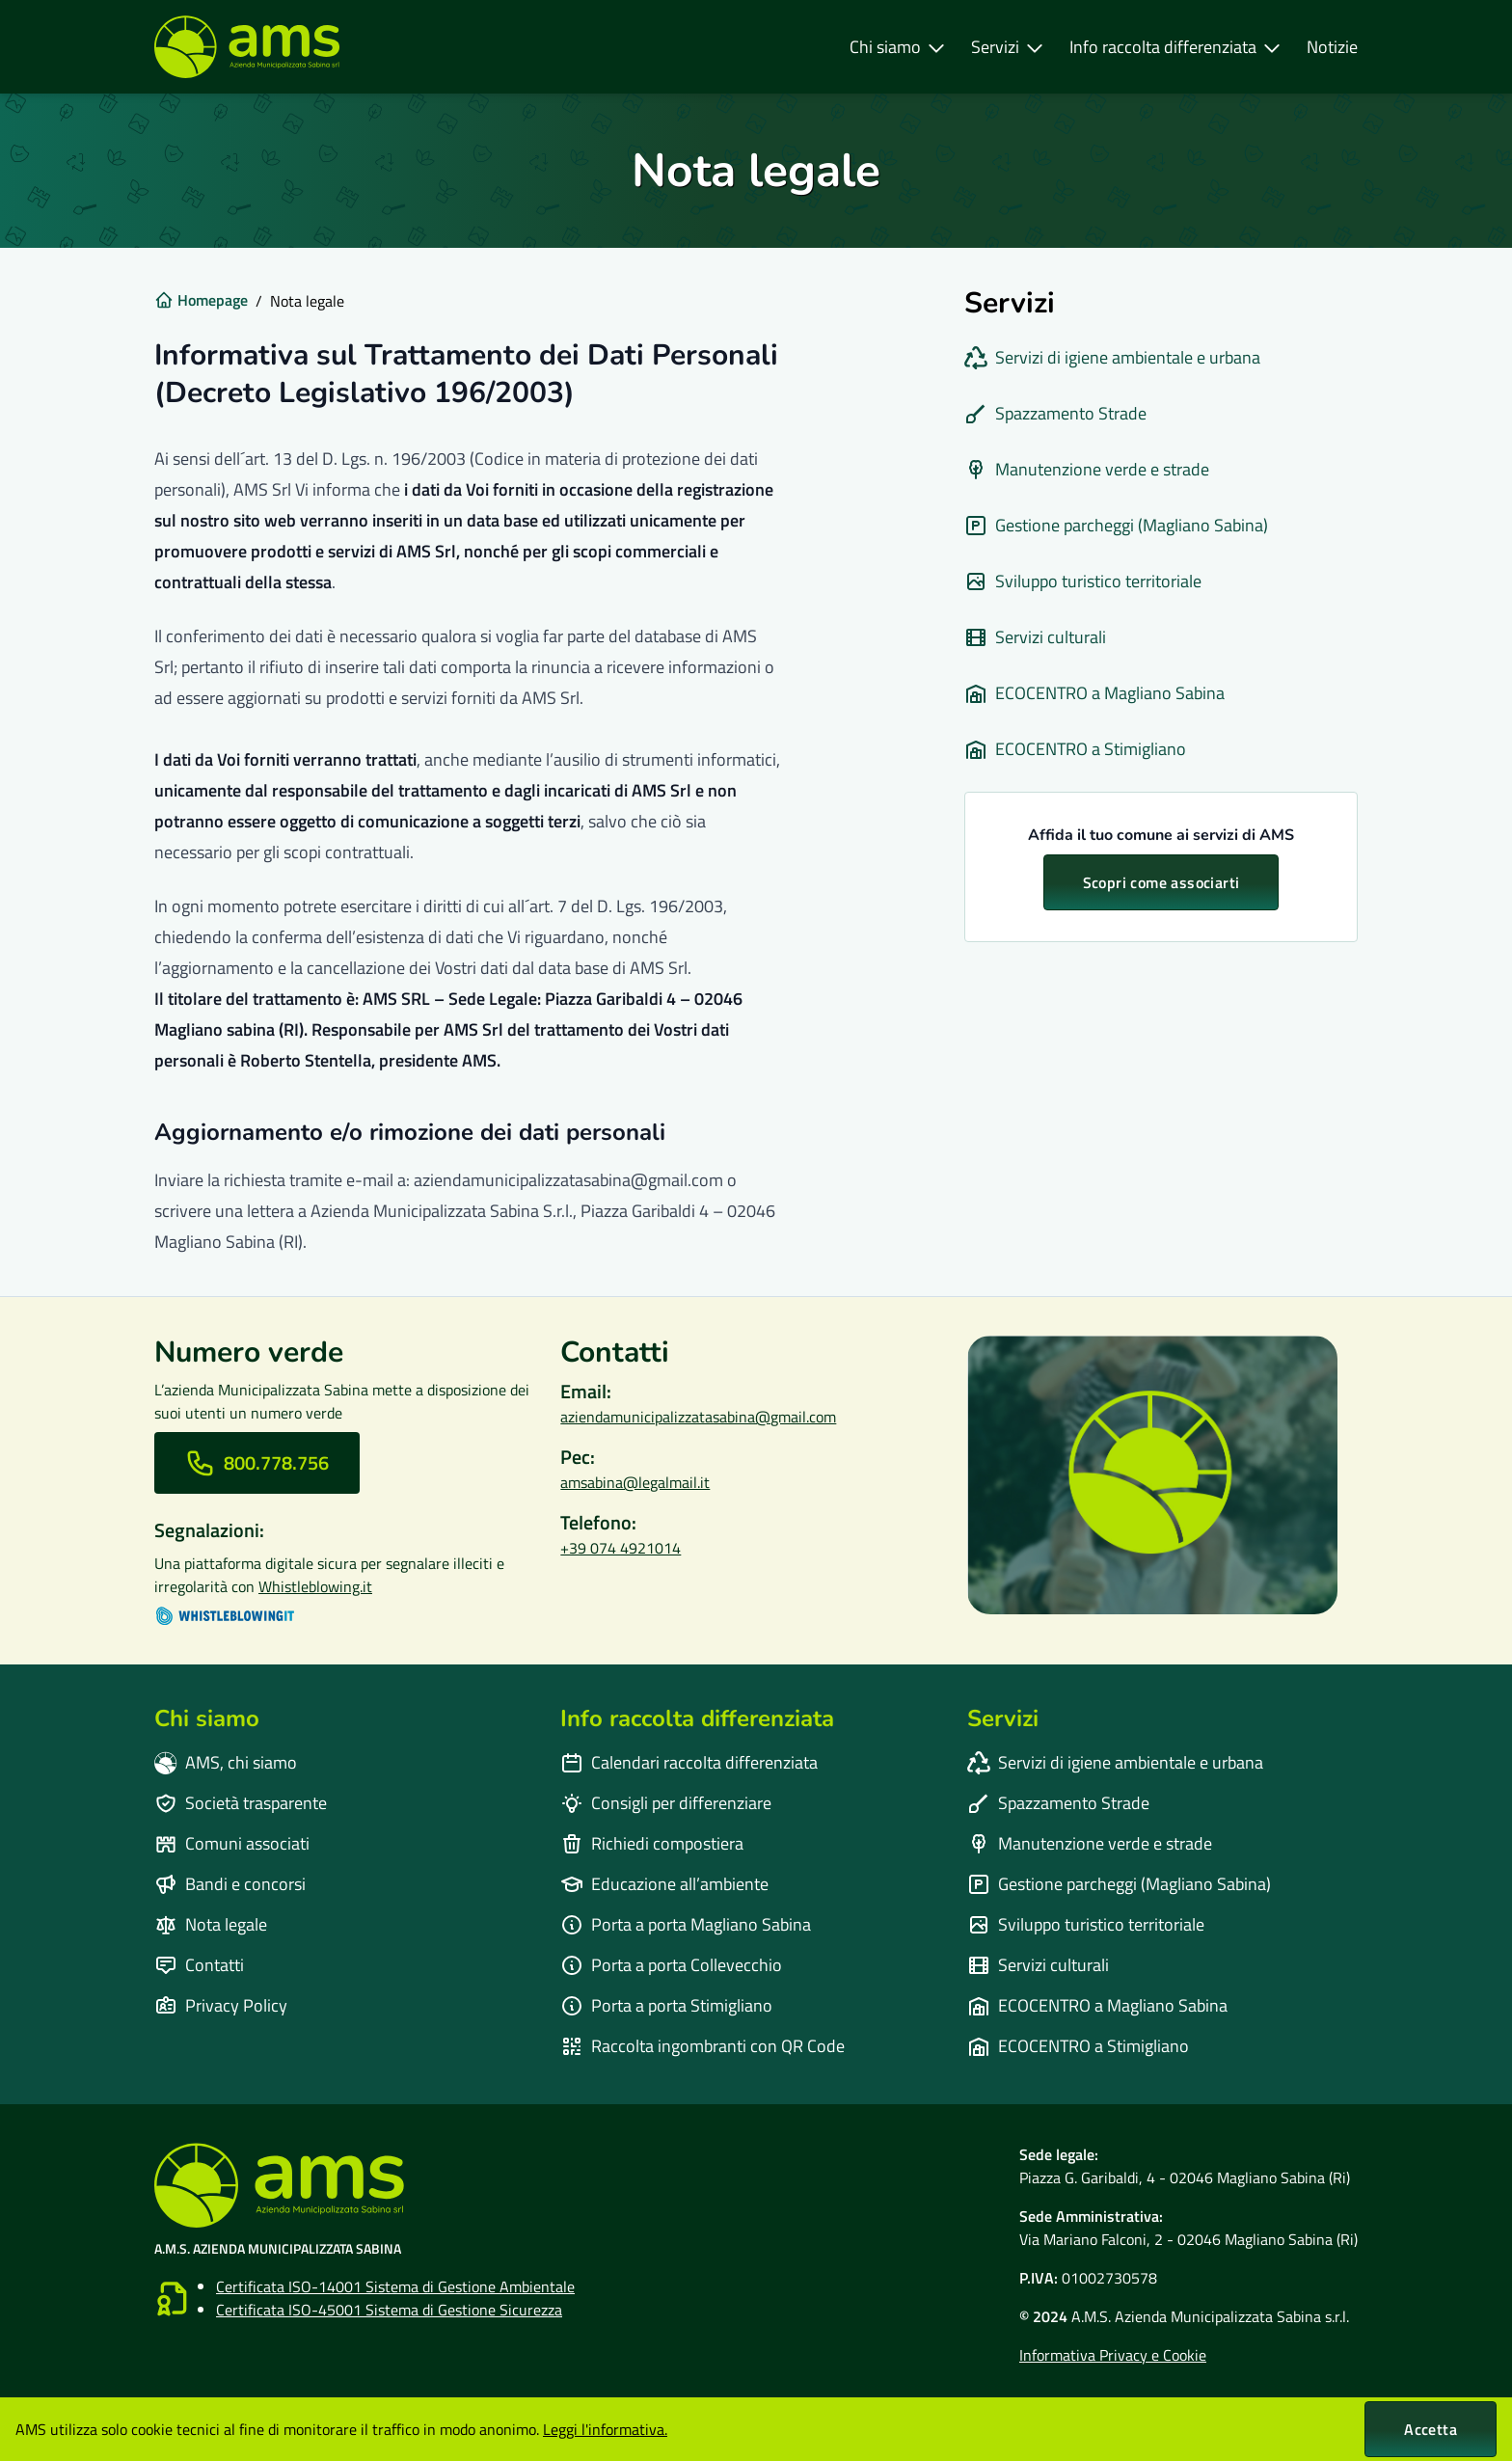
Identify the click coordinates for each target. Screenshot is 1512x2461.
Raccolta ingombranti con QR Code (702, 2046)
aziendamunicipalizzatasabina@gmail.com (698, 1416)
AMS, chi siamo (225, 1762)
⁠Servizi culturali (1035, 637)
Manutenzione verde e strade (1086, 469)
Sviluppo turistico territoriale (1083, 581)
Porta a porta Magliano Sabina (685, 1924)
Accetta (1430, 2429)
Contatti (199, 1965)
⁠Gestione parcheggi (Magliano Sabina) (1116, 525)
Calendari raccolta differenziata (689, 1762)
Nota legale (210, 1924)
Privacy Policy (220, 2005)
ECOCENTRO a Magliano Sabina (1094, 693)
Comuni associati (232, 1843)
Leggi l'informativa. (605, 2429)
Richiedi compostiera (651, 1843)
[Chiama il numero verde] (257, 1463)
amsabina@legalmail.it (635, 1482)
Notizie (1332, 47)
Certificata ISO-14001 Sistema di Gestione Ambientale (395, 2286)
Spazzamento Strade (1055, 413)
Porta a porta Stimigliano (666, 2005)
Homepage (201, 299)
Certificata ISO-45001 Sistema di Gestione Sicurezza (389, 2309)
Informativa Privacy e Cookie (1112, 2354)
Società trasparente (240, 1803)
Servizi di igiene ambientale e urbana (1112, 357)
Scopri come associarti (1161, 882)
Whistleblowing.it (315, 1586)
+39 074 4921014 (620, 1547)
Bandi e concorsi (230, 1884)
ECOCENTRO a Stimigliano (1075, 749)
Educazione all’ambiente (664, 1884)
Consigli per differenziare (665, 1803)
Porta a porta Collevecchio (671, 1965)
